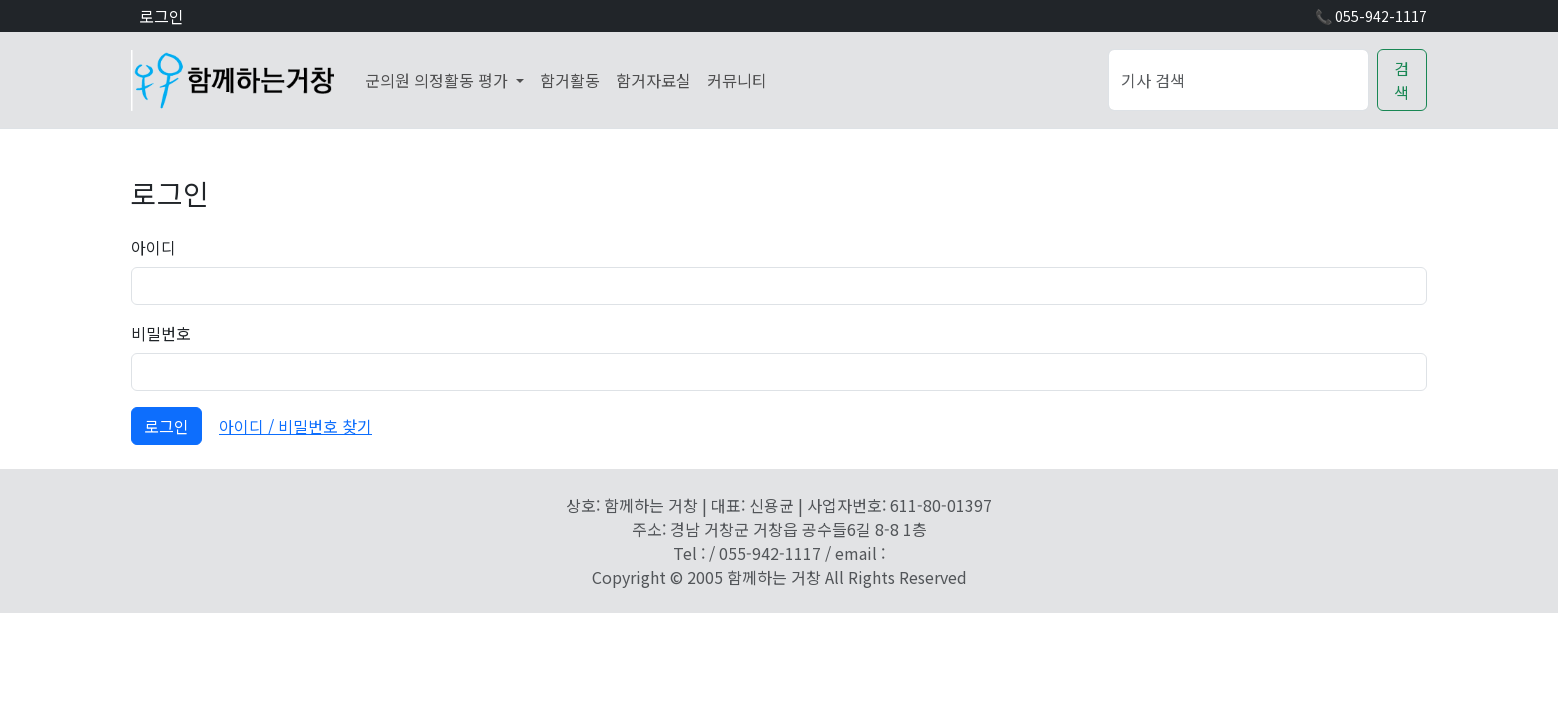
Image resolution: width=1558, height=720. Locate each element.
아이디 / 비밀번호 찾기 (295, 426)
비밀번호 (161, 333)
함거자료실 (653, 80)
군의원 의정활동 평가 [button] (438, 80)
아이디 (153, 247)
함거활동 (570, 80)
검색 (1401, 80)
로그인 (161, 16)
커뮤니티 (737, 80)
